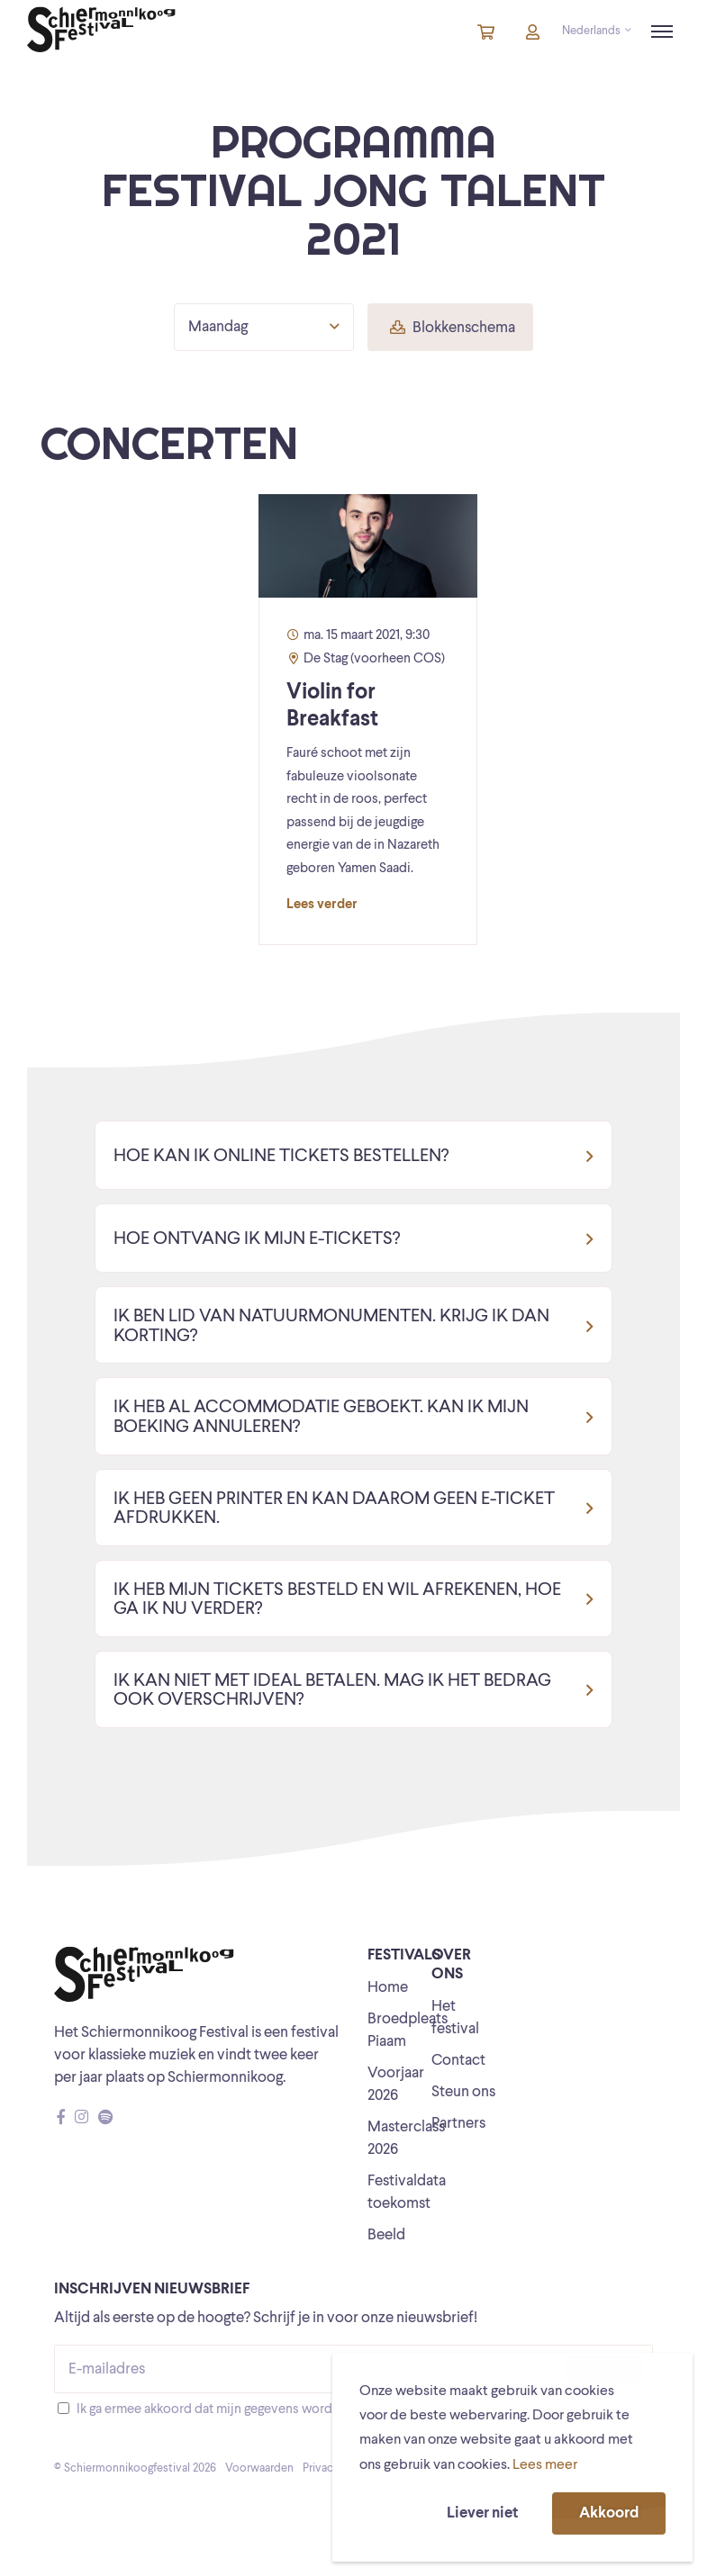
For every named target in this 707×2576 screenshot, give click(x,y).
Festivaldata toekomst (406, 2192)
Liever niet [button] (482, 2513)
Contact (458, 2060)
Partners (458, 2123)
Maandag (264, 327)
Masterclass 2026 (406, 2138)
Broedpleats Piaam (407, 2030)
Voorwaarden (259, 2468)
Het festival (455, 2018)
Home (387, 1987)
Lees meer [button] (544, 2465)
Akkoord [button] (609, 2513)
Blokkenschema (452, 328)
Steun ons (463, 2092)
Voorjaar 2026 (395, 2084)
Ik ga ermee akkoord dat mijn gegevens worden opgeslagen (246, 2410)
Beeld (386, 2235)
